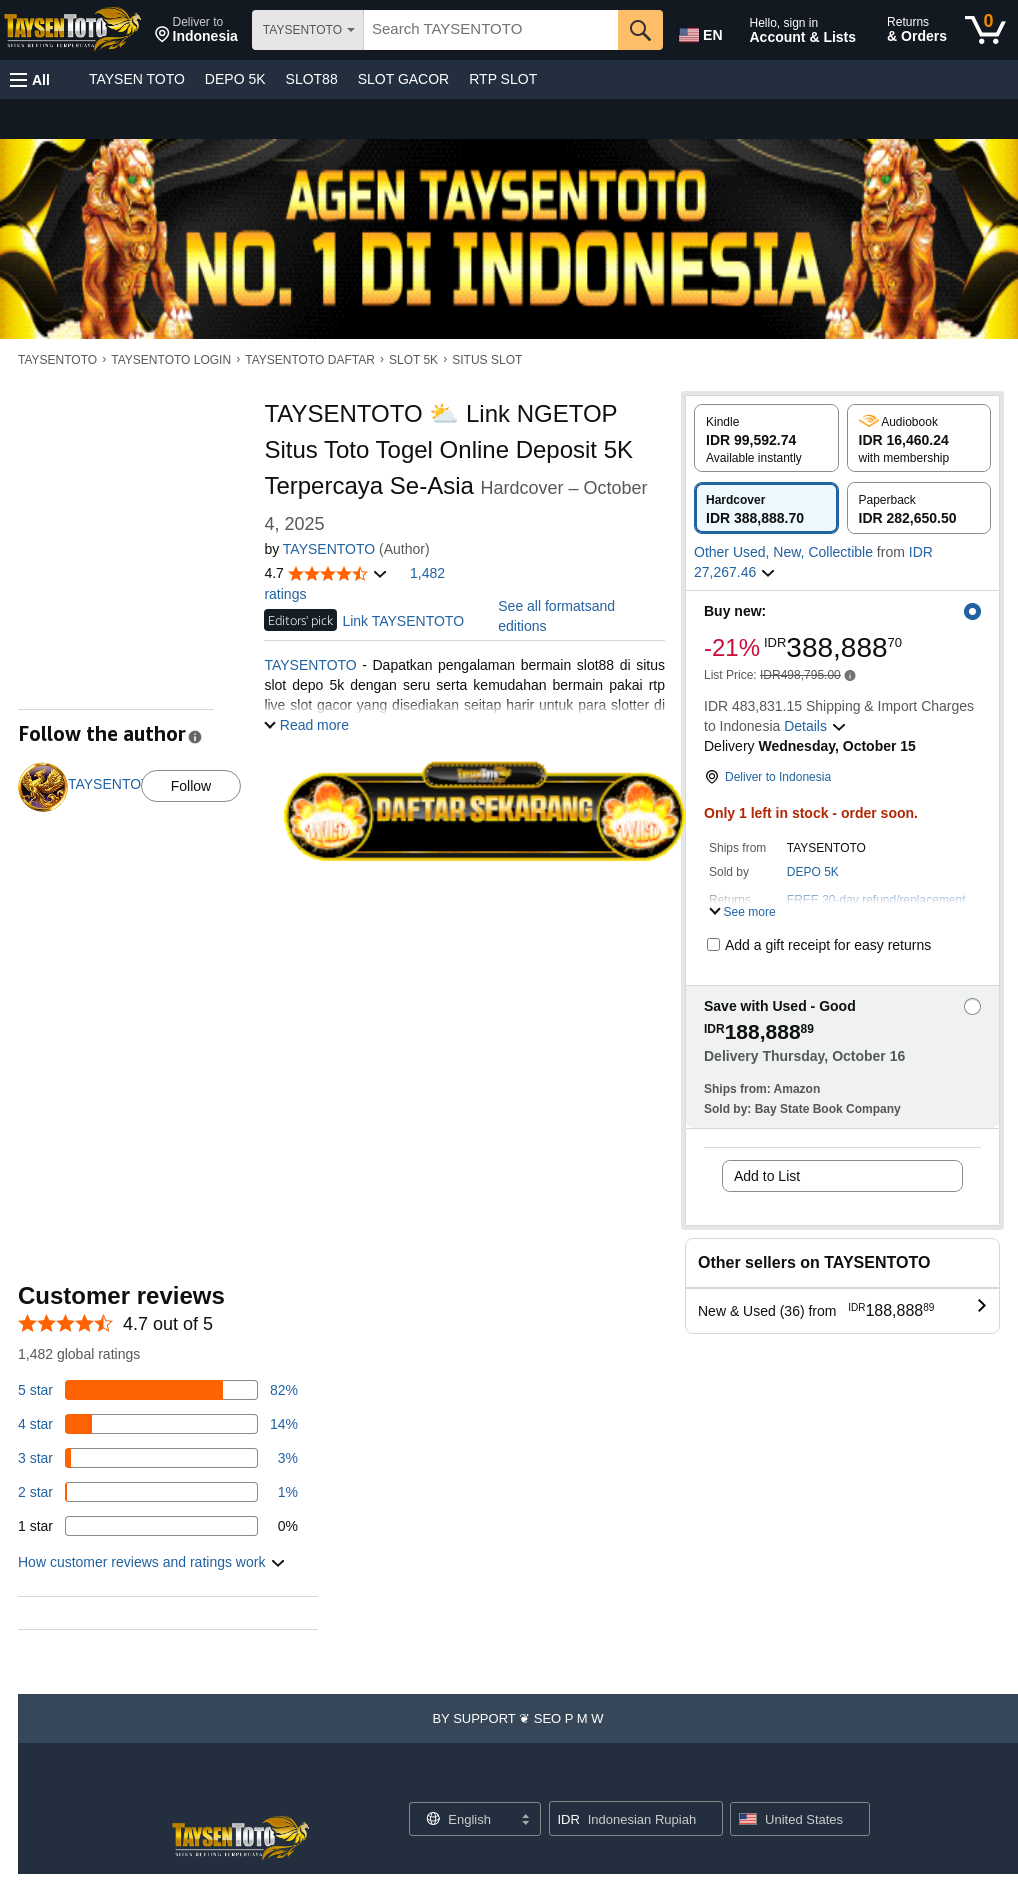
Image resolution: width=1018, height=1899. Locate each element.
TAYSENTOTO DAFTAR (310, 360)
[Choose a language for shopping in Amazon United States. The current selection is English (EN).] (699, 31)
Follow (191, 786)
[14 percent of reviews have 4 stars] (158, 1424)
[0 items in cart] (985, 30)
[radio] (766, 438)
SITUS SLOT (487, 360)
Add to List (767, 1176)
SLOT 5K (413, 360)
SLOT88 (312, 79)
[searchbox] (491, 30)
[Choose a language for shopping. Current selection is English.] (462, 1819)
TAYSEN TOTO (137, 79)
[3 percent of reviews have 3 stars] (158, 1458)
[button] (196, 30)
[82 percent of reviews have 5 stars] (158, 1390)
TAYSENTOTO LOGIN (171, 360)
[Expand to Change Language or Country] (525, 1821)
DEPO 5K (235, 79)
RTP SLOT (503, 79)
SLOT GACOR (404, 79)
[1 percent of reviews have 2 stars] (158, 1492)
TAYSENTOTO (57, 360)
